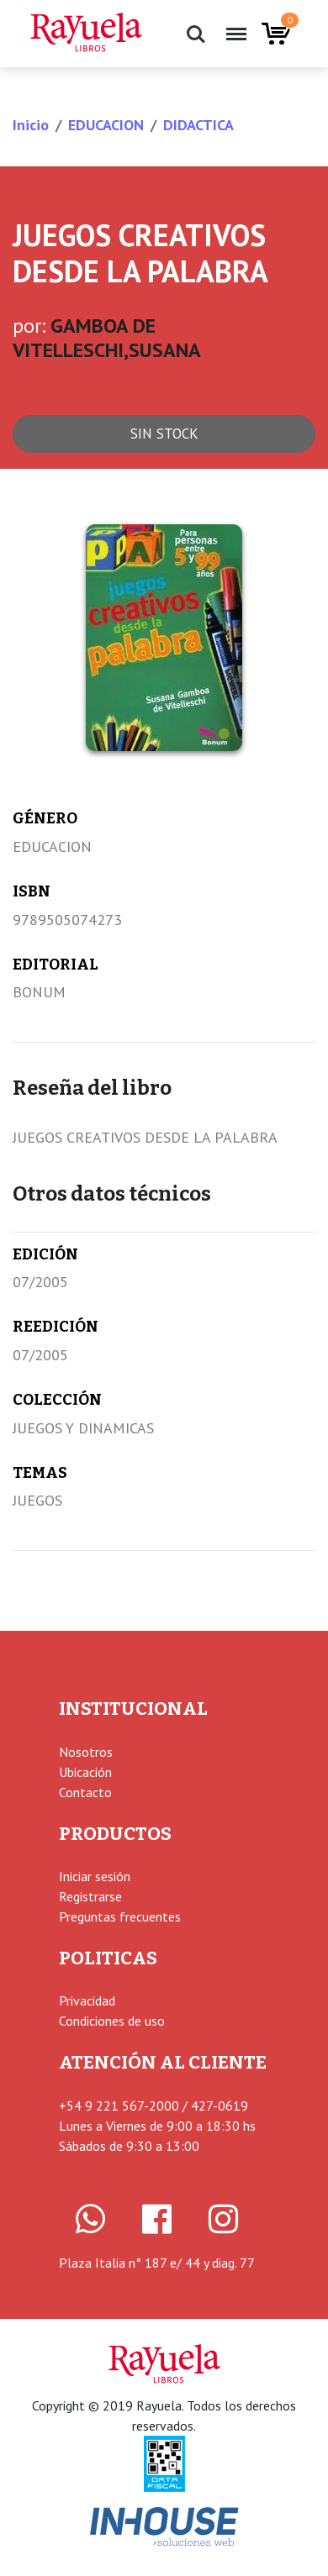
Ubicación (85, 1772)
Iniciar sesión (94, 1876)
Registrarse (90, 1896)
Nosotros (86, 1751)
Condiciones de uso (112, 2020)
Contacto (85, 1792)
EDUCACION (106, 124)
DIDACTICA (198, 124)
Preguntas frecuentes (120, 1916)
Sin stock (164, 433)
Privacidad (87, 2000)
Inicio (31, 124)
